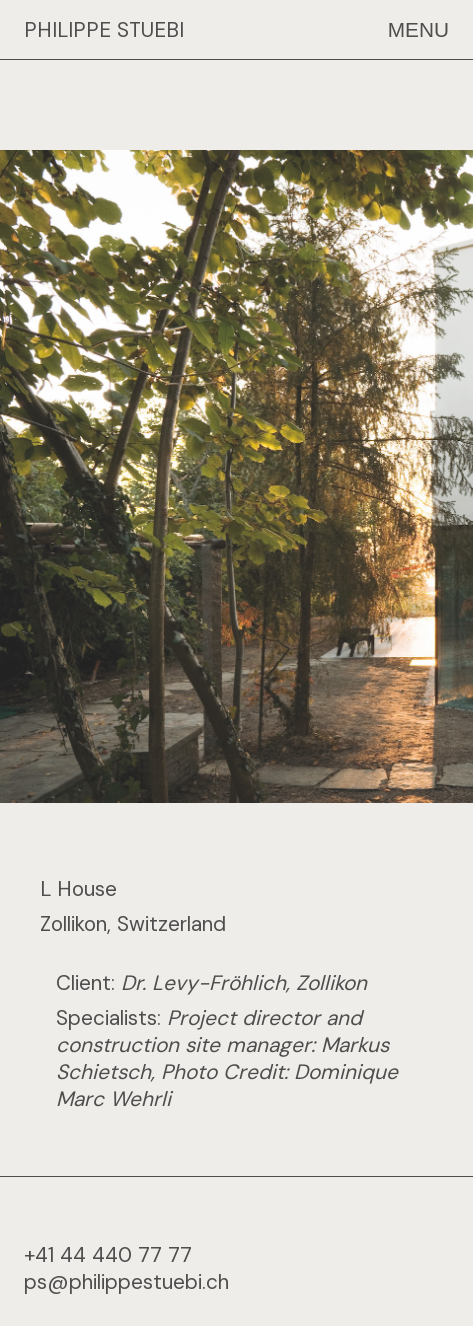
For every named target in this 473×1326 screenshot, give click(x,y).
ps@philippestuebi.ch (126, 1270)
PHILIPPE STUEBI (104, 29)
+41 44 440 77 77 (108, 1243)
